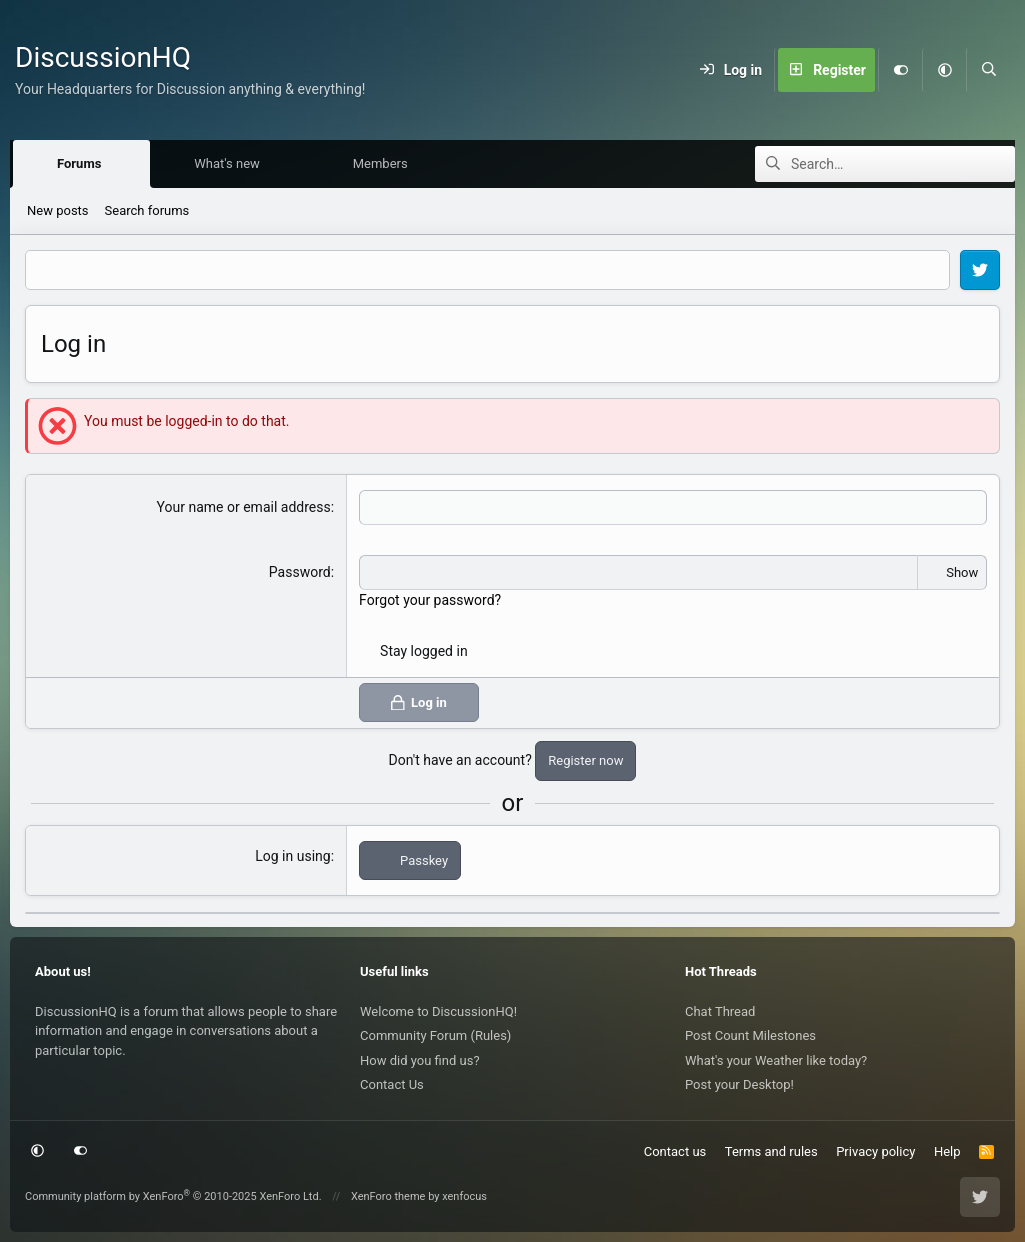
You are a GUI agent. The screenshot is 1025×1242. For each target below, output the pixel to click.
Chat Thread (720, 1011)
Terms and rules (771, 1151)
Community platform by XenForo (173, 1196)
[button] (944, 70)
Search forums (147, 211)
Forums (84, 164)
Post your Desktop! (739, 1084)
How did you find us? (420, 1060)
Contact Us (392, 1084)
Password (300, 573)
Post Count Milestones (750, 1035)
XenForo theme (388, 1196)
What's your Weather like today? (776, 1060)
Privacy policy (875, 1151)
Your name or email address (244, 508)
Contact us (675, 1151)
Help (947, 1151)
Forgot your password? (430, 601)
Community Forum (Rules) (435, 1035)
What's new (232, 164)
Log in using (292, 857)
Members (385, 164)
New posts (58, 211)
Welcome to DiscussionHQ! (438, 1011)
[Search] (988, 70)
